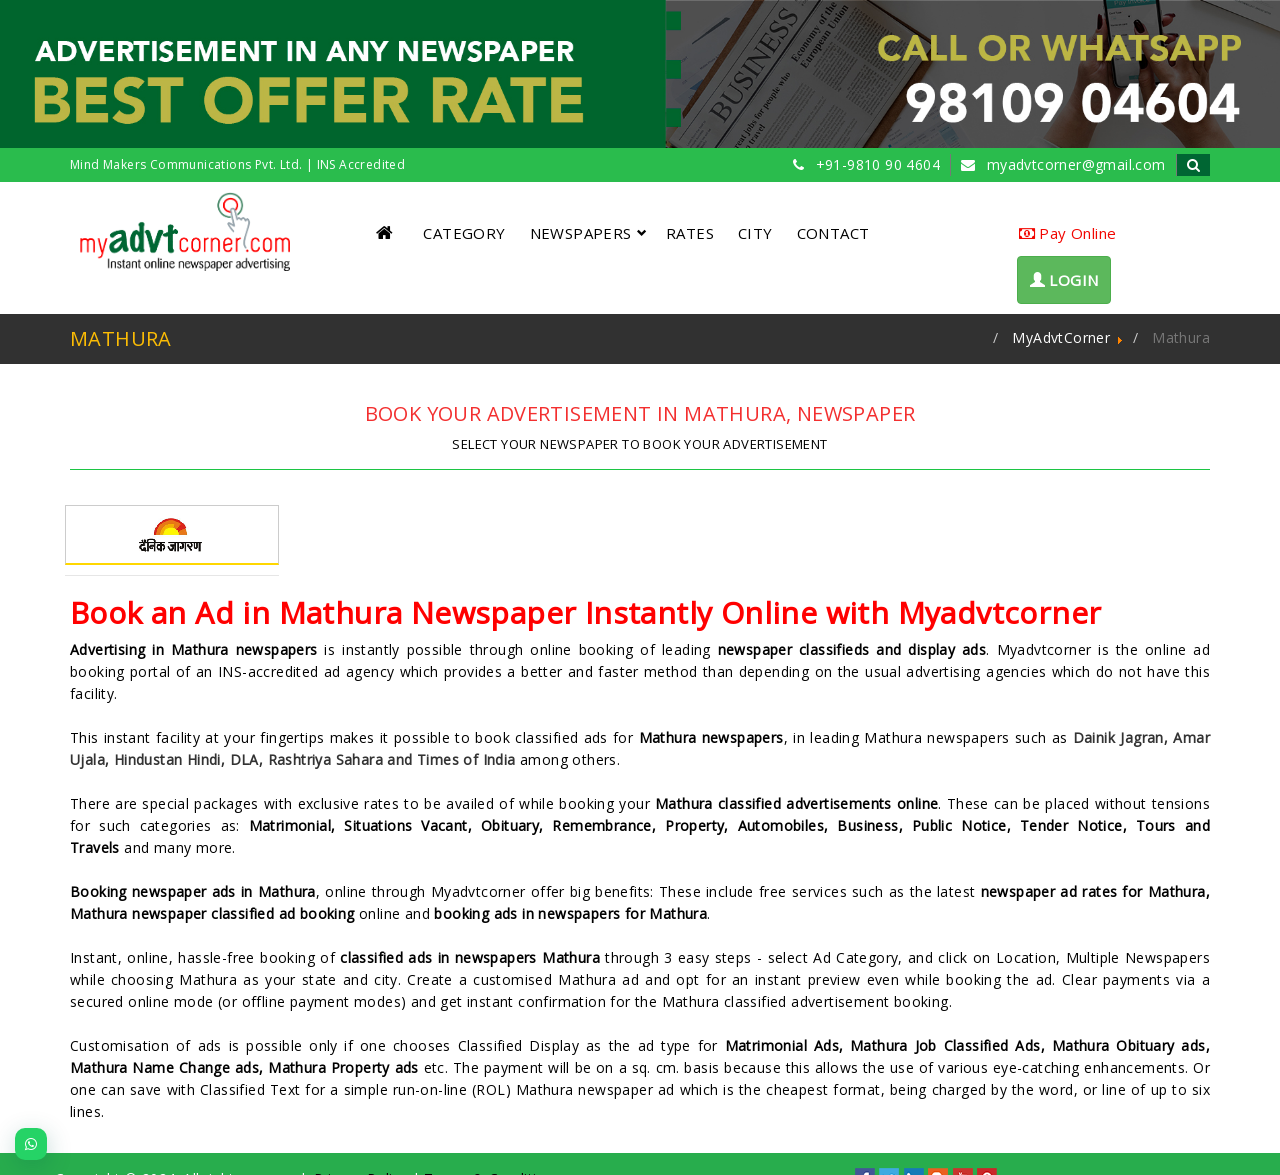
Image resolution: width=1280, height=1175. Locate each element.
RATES (690, 233)
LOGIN (1064, 280)
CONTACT (833, 233)
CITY (755, 233)
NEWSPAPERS (588, 233)
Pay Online (1068, 233)
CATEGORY (464, 233)
